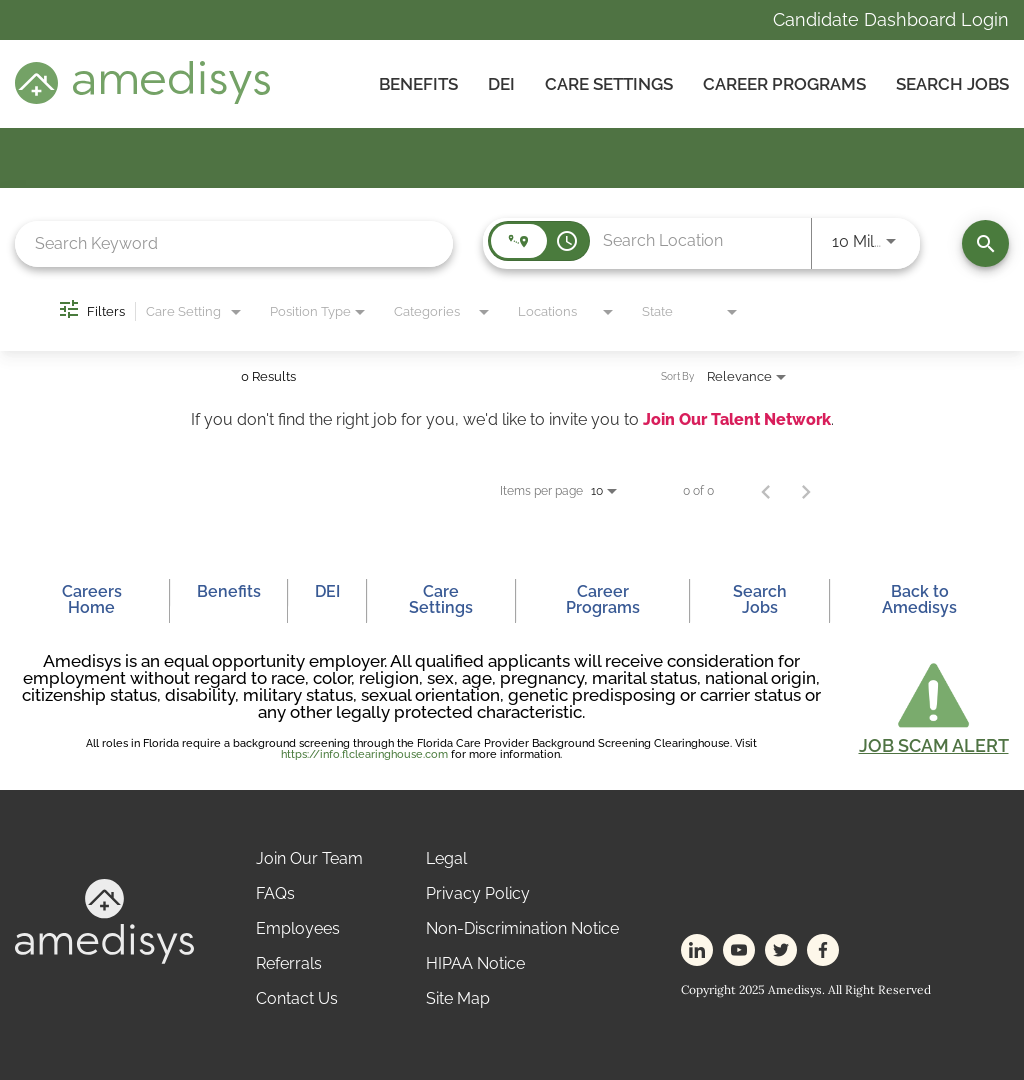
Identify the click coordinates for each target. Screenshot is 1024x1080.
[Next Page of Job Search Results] (806, 491)
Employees (298, 928)
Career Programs (784, 84)
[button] (933, 706)
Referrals (289, 963)
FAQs (275, 893)
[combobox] (234, 243)
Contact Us (297, 998)
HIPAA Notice (475, 963)
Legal (446, 858)
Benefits (418, 84)
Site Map (458, 998)
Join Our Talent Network (737, 419)
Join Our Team (309, 858)
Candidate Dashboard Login (891, 19)
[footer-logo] (104, 958)
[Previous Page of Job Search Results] (766, 491)
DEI (501, 84)
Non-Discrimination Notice (522, 928)
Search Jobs (952, 84)
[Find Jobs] (985, 243)
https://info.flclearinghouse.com (364, 754)
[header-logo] (142, 98)
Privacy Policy (478, 893)
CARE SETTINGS (609, 84)
